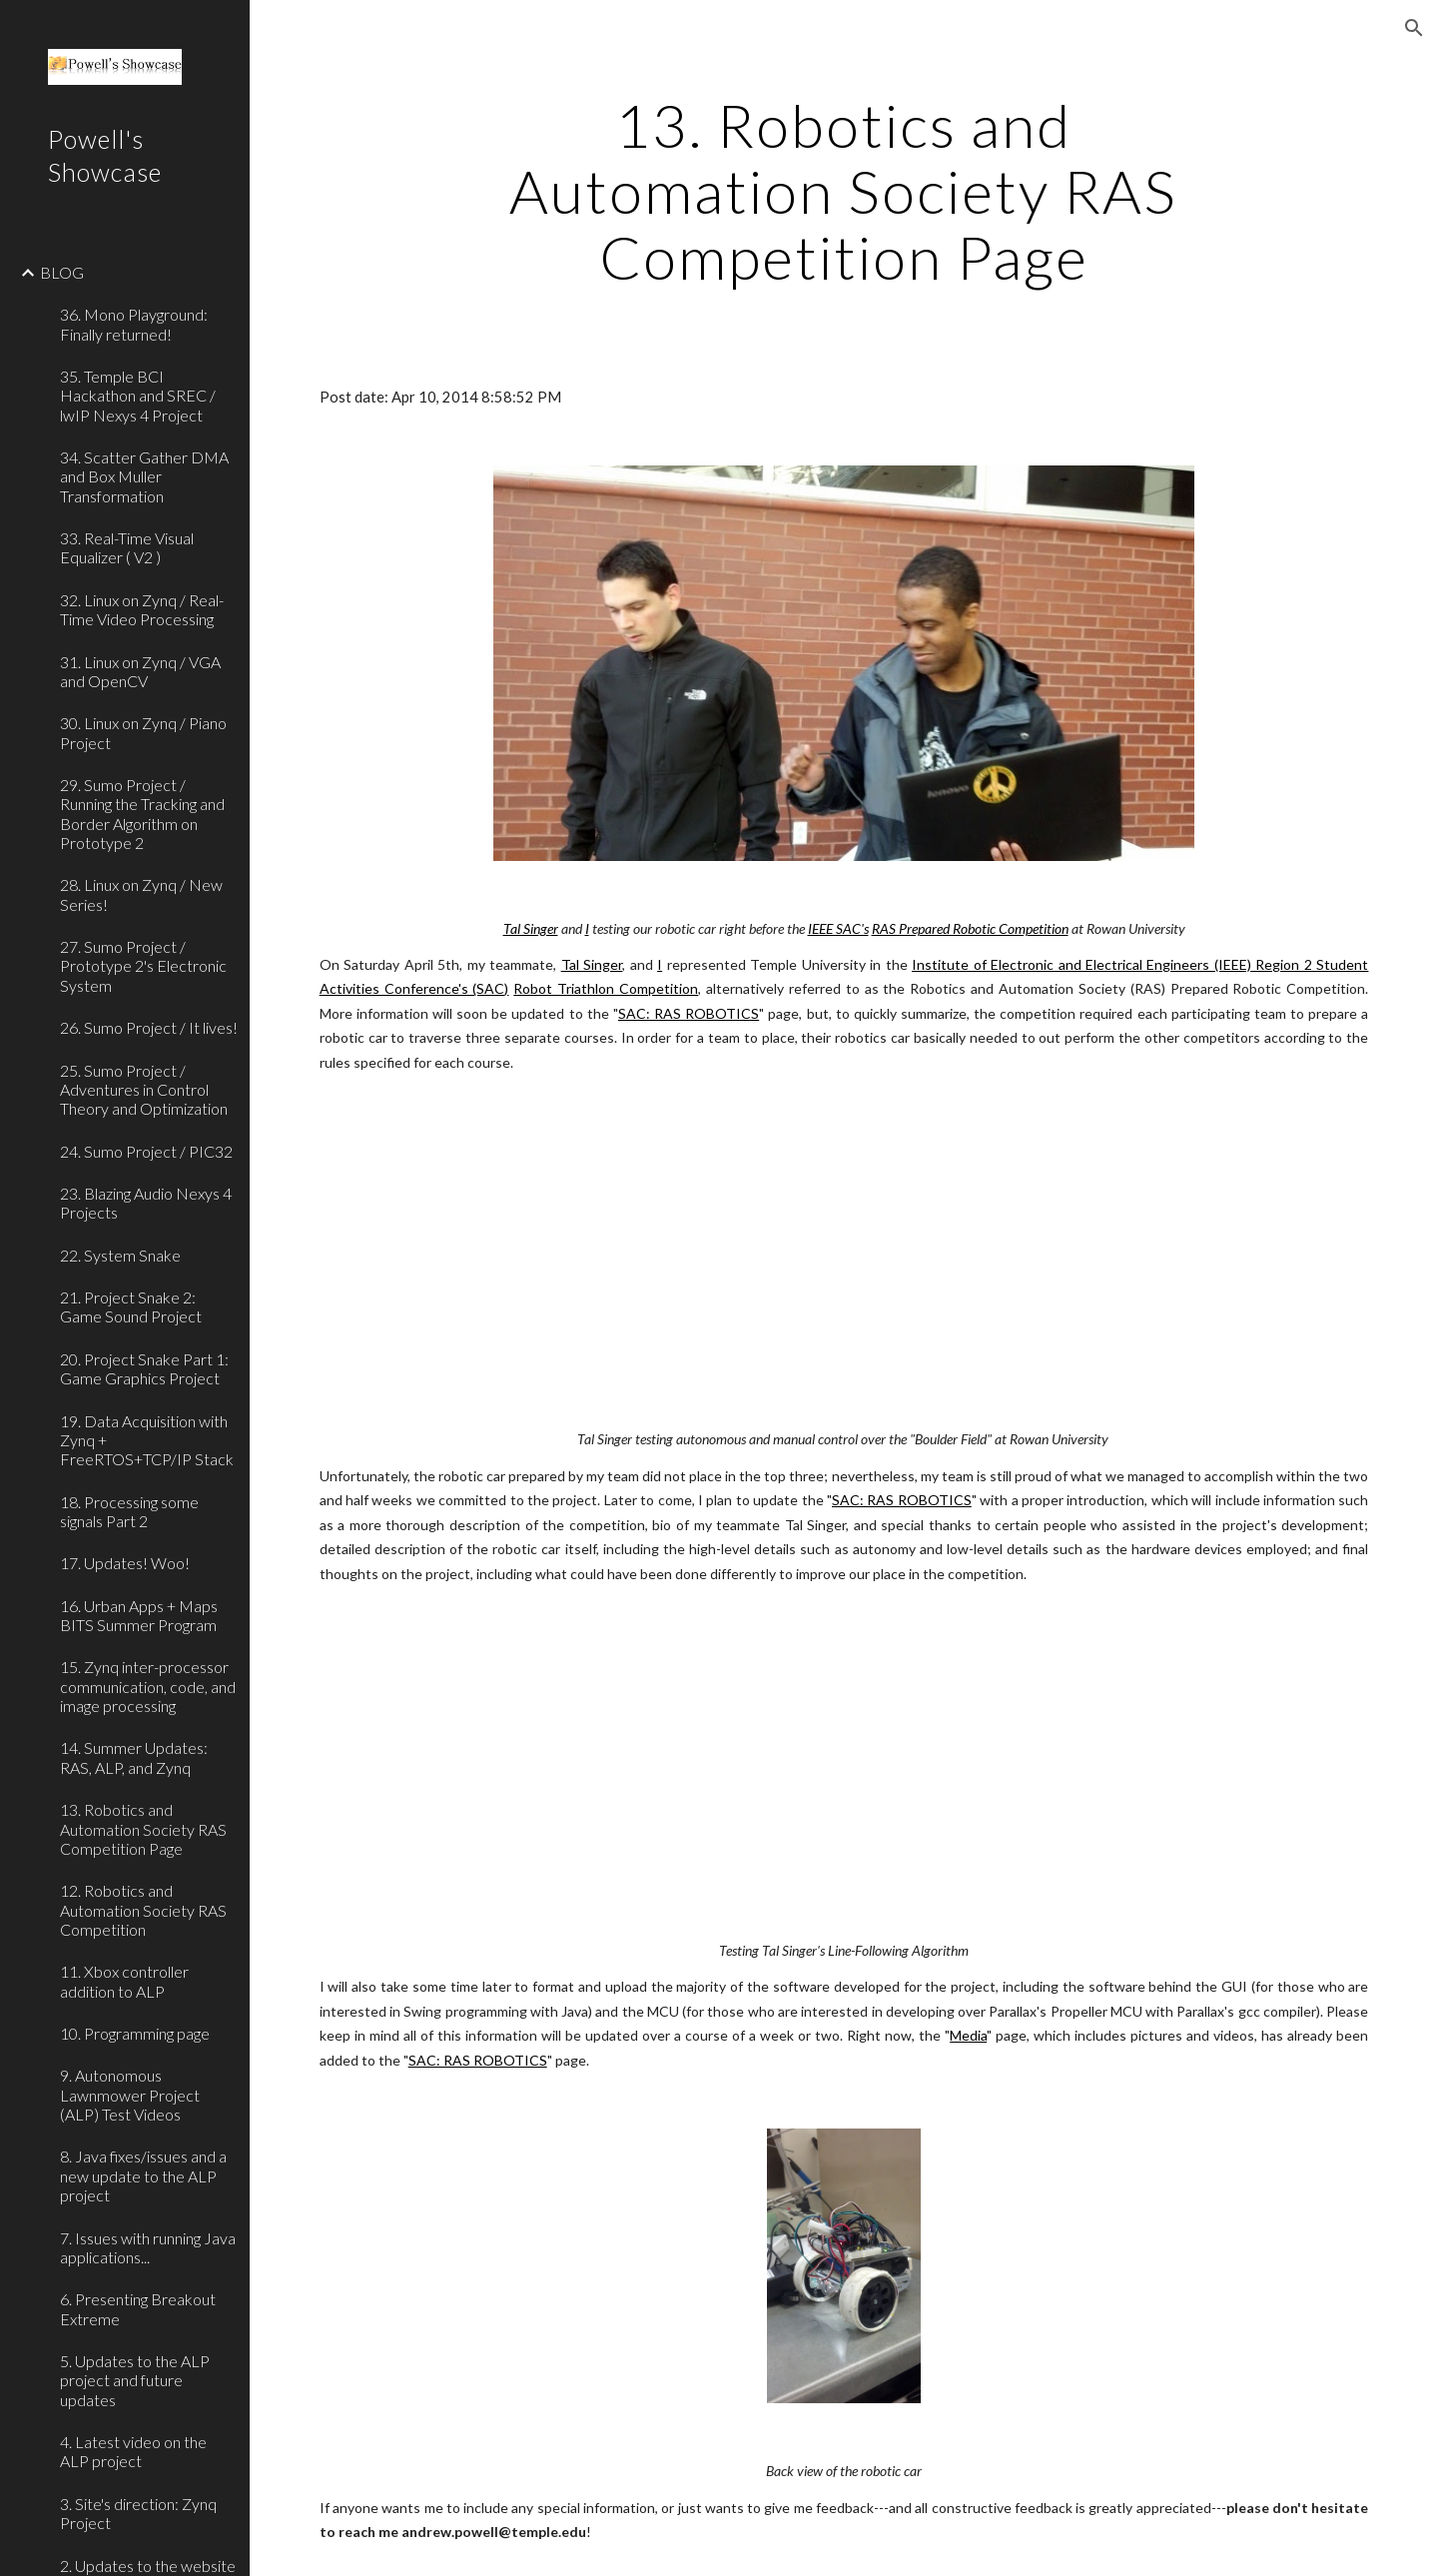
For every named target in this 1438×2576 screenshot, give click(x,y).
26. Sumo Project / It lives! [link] (149, 1027)
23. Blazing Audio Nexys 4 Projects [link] (146, 1203)
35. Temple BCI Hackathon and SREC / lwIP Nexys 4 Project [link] (138, 396)
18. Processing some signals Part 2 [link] (129, 1511)
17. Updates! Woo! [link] (125, 1562)
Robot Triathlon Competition (605, 988)
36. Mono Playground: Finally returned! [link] (134, 324)
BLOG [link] (62, 272)
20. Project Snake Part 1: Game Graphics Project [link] (144, 1368)
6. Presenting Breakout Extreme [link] (138, 2308)
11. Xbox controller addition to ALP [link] (124, 1981)
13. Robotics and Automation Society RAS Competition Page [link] (143, 1829)
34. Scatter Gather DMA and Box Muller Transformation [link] (144, 476)
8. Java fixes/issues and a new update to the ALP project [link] (143, 2175)
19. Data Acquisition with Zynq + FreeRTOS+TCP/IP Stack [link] (147, 1440)
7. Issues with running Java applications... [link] (148, 2247)
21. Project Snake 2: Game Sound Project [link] (131, 1306)
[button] (1414, 28)
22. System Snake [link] (120, 1255)
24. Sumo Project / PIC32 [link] (146, 1151)
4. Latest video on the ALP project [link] (133, 2451)
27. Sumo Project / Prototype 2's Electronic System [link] (143, 966)
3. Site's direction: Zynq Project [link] (138, 2513)
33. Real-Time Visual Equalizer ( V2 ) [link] (127, 547)
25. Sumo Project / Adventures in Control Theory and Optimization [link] (144, 1090)
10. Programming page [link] (135, 2033)
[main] (843, 191)
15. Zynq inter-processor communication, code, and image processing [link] (148, 1686)
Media (968, 2035)
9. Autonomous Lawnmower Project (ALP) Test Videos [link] (130, 2095)
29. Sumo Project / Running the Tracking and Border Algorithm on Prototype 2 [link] (142, 813)
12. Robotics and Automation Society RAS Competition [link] (143, 1910)
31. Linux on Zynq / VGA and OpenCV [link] (140, 671)
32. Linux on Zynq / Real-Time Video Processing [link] (142, 609)
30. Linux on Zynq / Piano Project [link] (143, 732)
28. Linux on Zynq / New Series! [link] (141, 894)
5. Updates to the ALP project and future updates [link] (135, 2380)
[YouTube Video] (798, 1251)
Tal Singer (592, 964)
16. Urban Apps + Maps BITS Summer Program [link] (139, 1615)
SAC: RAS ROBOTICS (688, 1013)
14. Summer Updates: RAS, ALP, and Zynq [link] (134, 1757)
